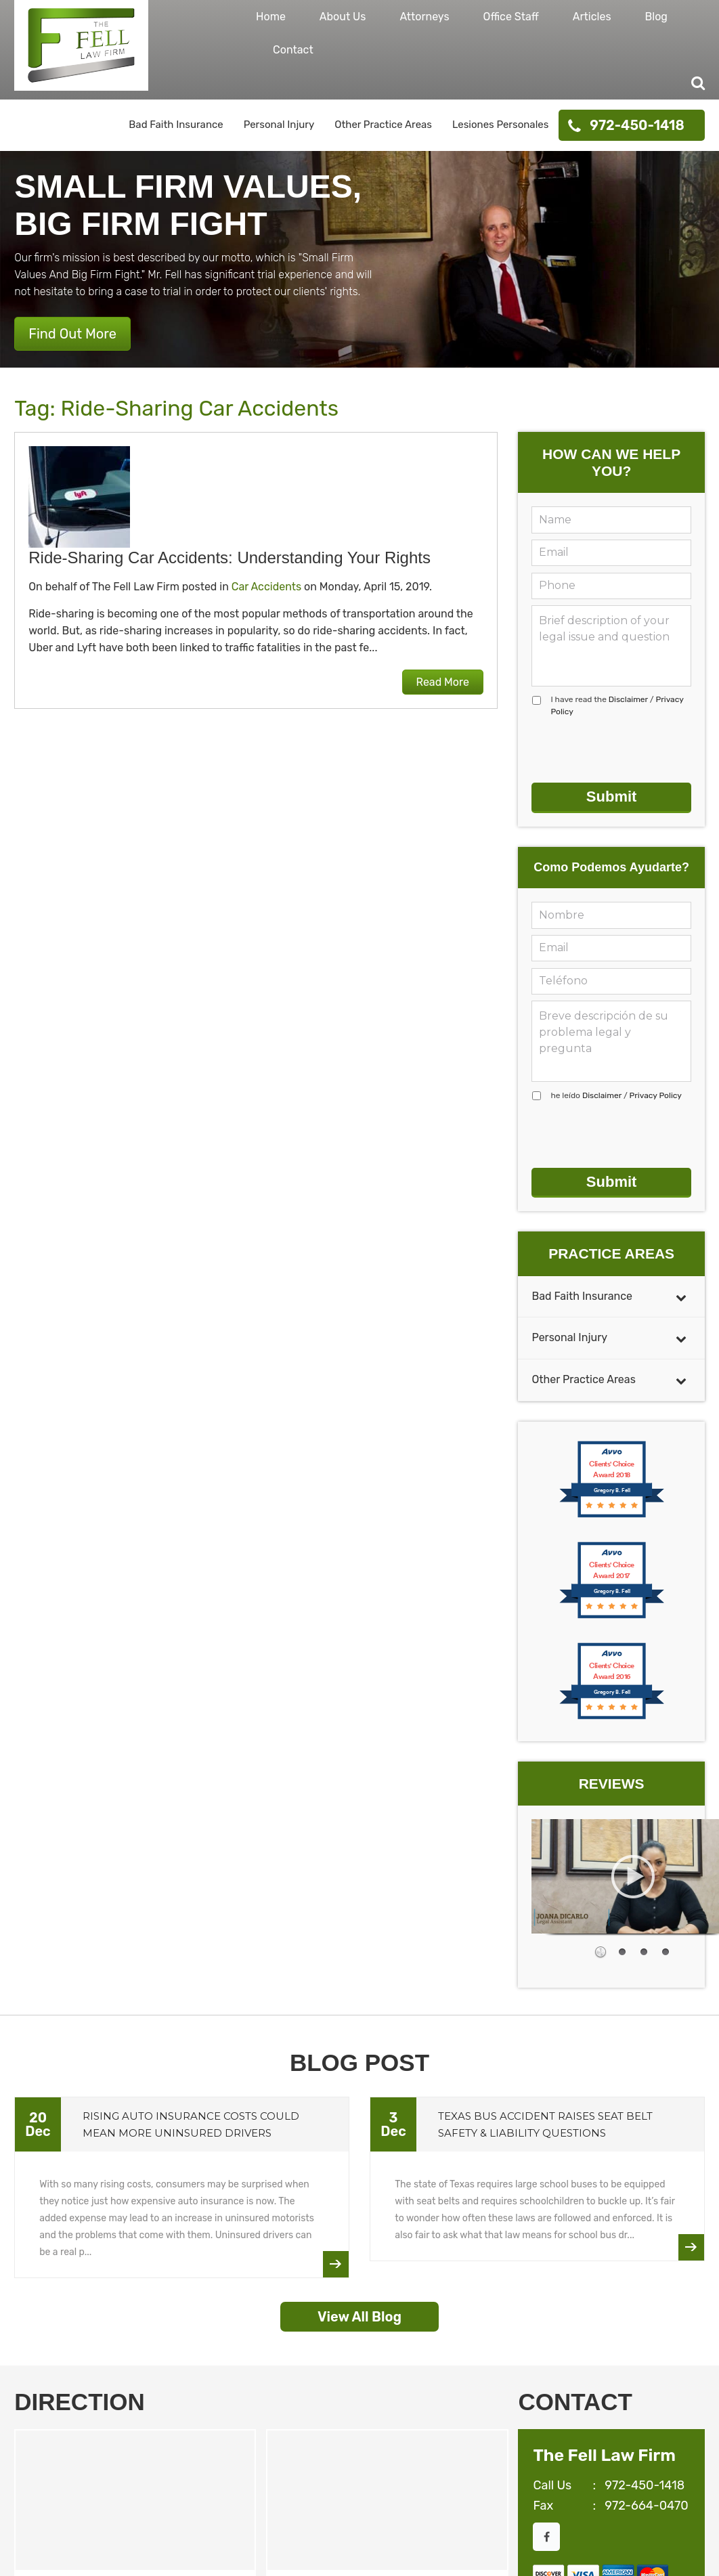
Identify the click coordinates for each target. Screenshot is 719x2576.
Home (271, 16)
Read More (442, 682)
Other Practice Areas (383, 124)
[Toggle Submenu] (681, 1296)
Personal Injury (279, 124)
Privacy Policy (656, 1095)
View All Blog (359, 2317)
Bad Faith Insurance (176, 124)
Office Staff (511, 16)
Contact (293, 49)
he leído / (615, 1095)
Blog (656, 16)
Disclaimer (628, 699)
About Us (343, 16)
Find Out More (72, 334)
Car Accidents (266, 586)
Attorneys (424, 16)
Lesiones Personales (500, 124)
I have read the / (616, 705)
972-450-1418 (637, 125)
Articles (592, 16)
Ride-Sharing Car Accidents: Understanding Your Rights (229, 557)
